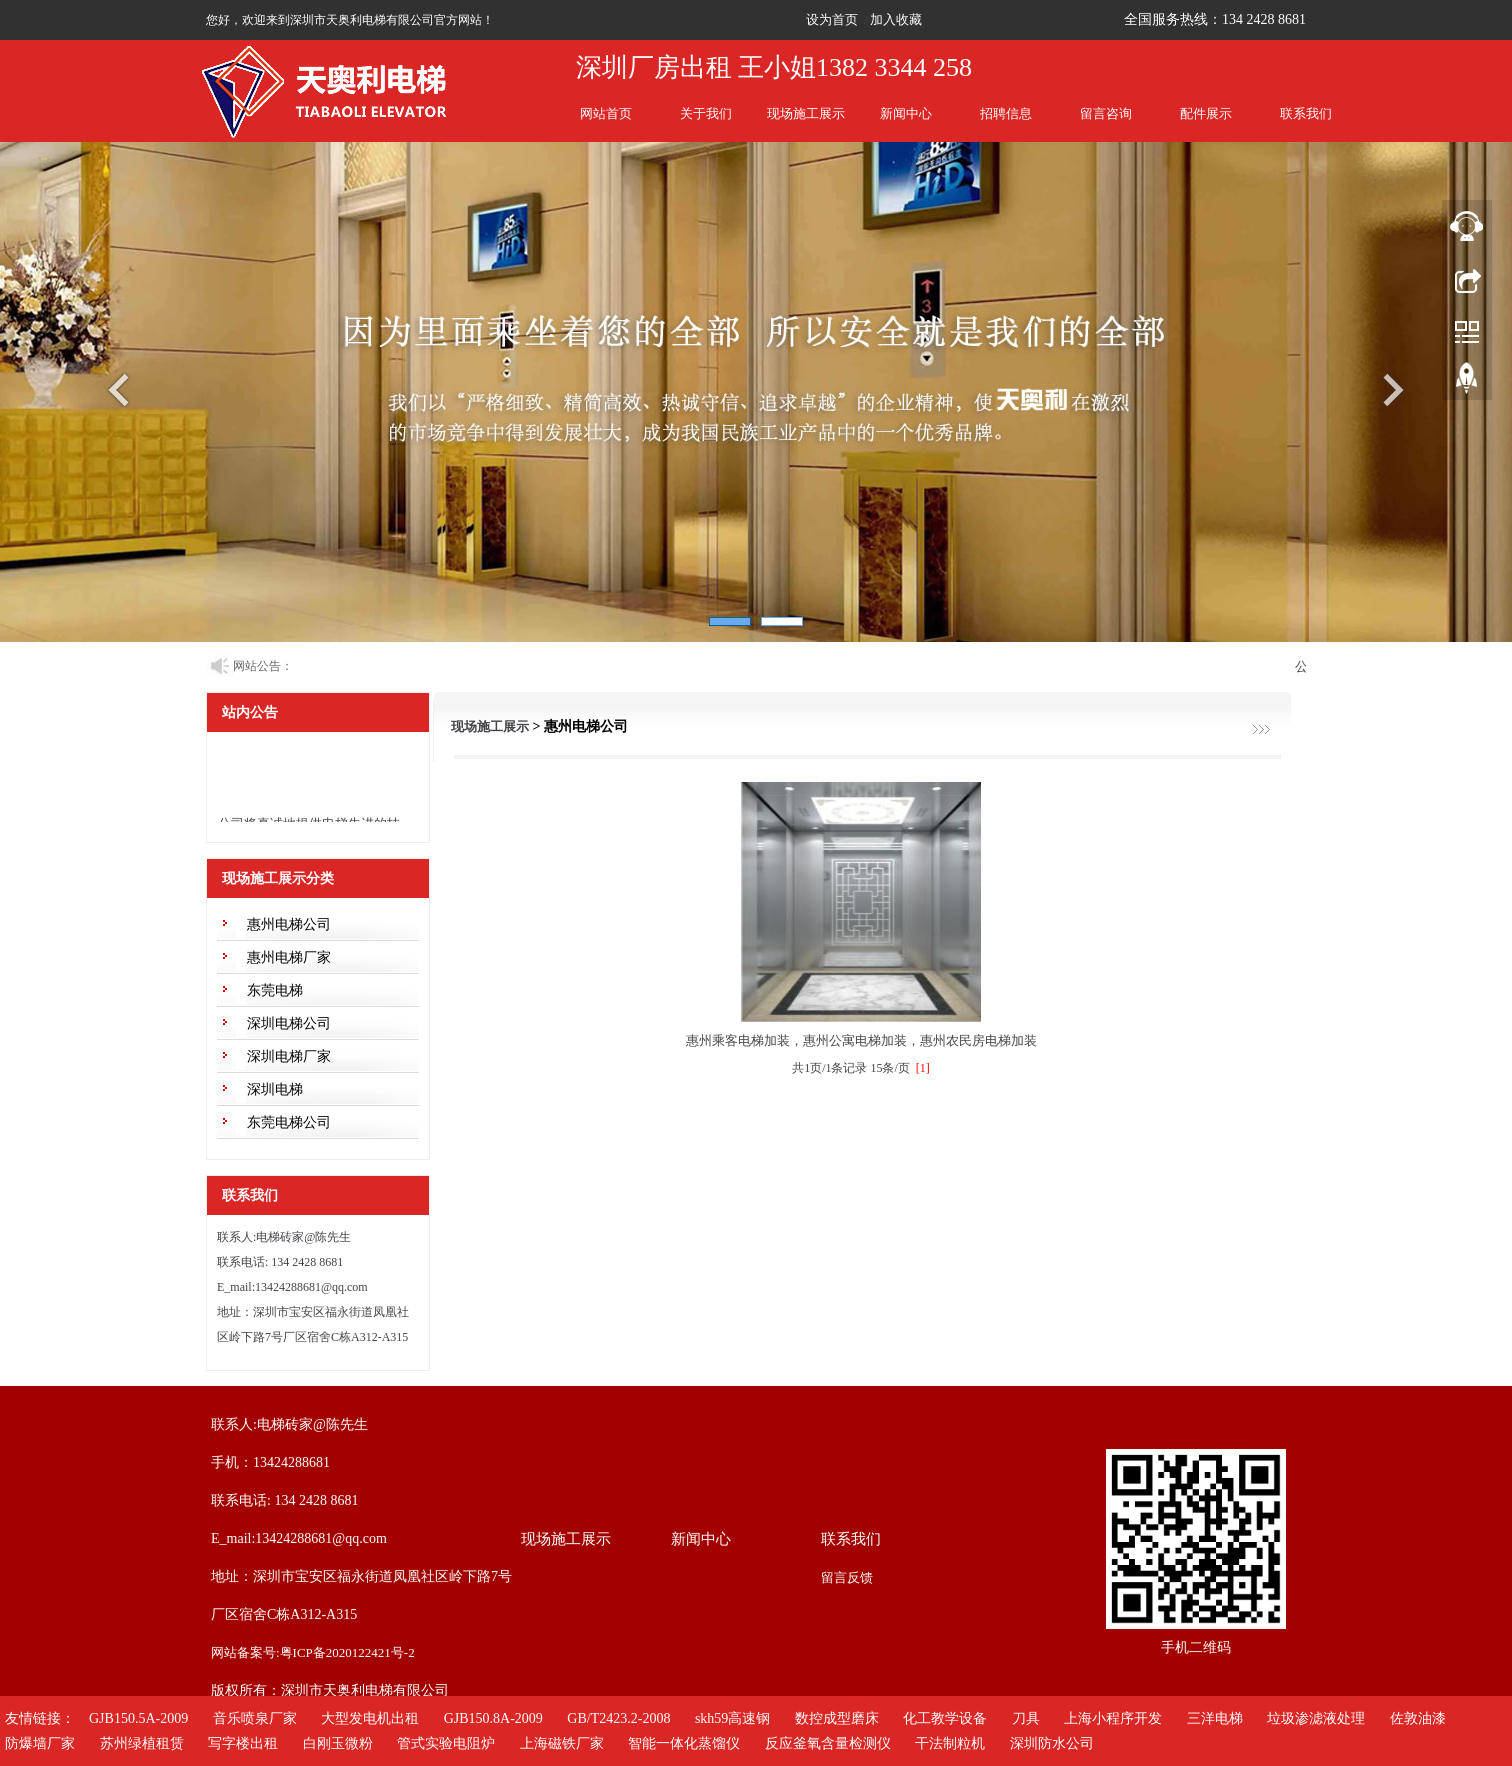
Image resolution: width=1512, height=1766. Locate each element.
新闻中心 (906, 113)
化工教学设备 (945, 1718)
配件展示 (1206, 113)
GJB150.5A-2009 (138, 1718)
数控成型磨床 (837, 1718)
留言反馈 (847, 1577)
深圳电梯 (275, 1089)
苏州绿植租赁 (142, 1743)
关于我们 (706, 113)
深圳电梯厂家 (289, 1056)
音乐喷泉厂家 (255, 1718)
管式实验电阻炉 (446, 1743)
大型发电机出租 (370, 1718)
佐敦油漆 (1418, 1718)
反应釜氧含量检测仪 (828, 1743)
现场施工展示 (806, 113)
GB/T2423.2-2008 (618, 1718)
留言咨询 (1106, 113)
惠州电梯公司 (289, 924)
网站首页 (606, 113)
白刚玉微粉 (338, 1743)
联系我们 (1306, 113)
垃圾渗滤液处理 (1316, 1718)
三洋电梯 (1215, 1718)
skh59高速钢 (732, 1718)
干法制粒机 (950, 1743)
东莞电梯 (275, 990)
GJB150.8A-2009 (493, 1718)
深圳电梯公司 (289, 1023)
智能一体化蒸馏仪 (684, 1743)
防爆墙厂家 (40, 1743)
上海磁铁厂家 (562, 1743)
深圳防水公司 (1052, 1743)
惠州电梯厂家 (289, 957)
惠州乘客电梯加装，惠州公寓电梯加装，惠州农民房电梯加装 (861, 1040)
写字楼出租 (243, 1743)
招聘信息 (1006, 113)
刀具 (1026, 1718)
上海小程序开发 (1113, 1718)
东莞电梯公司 (289, 1122)
